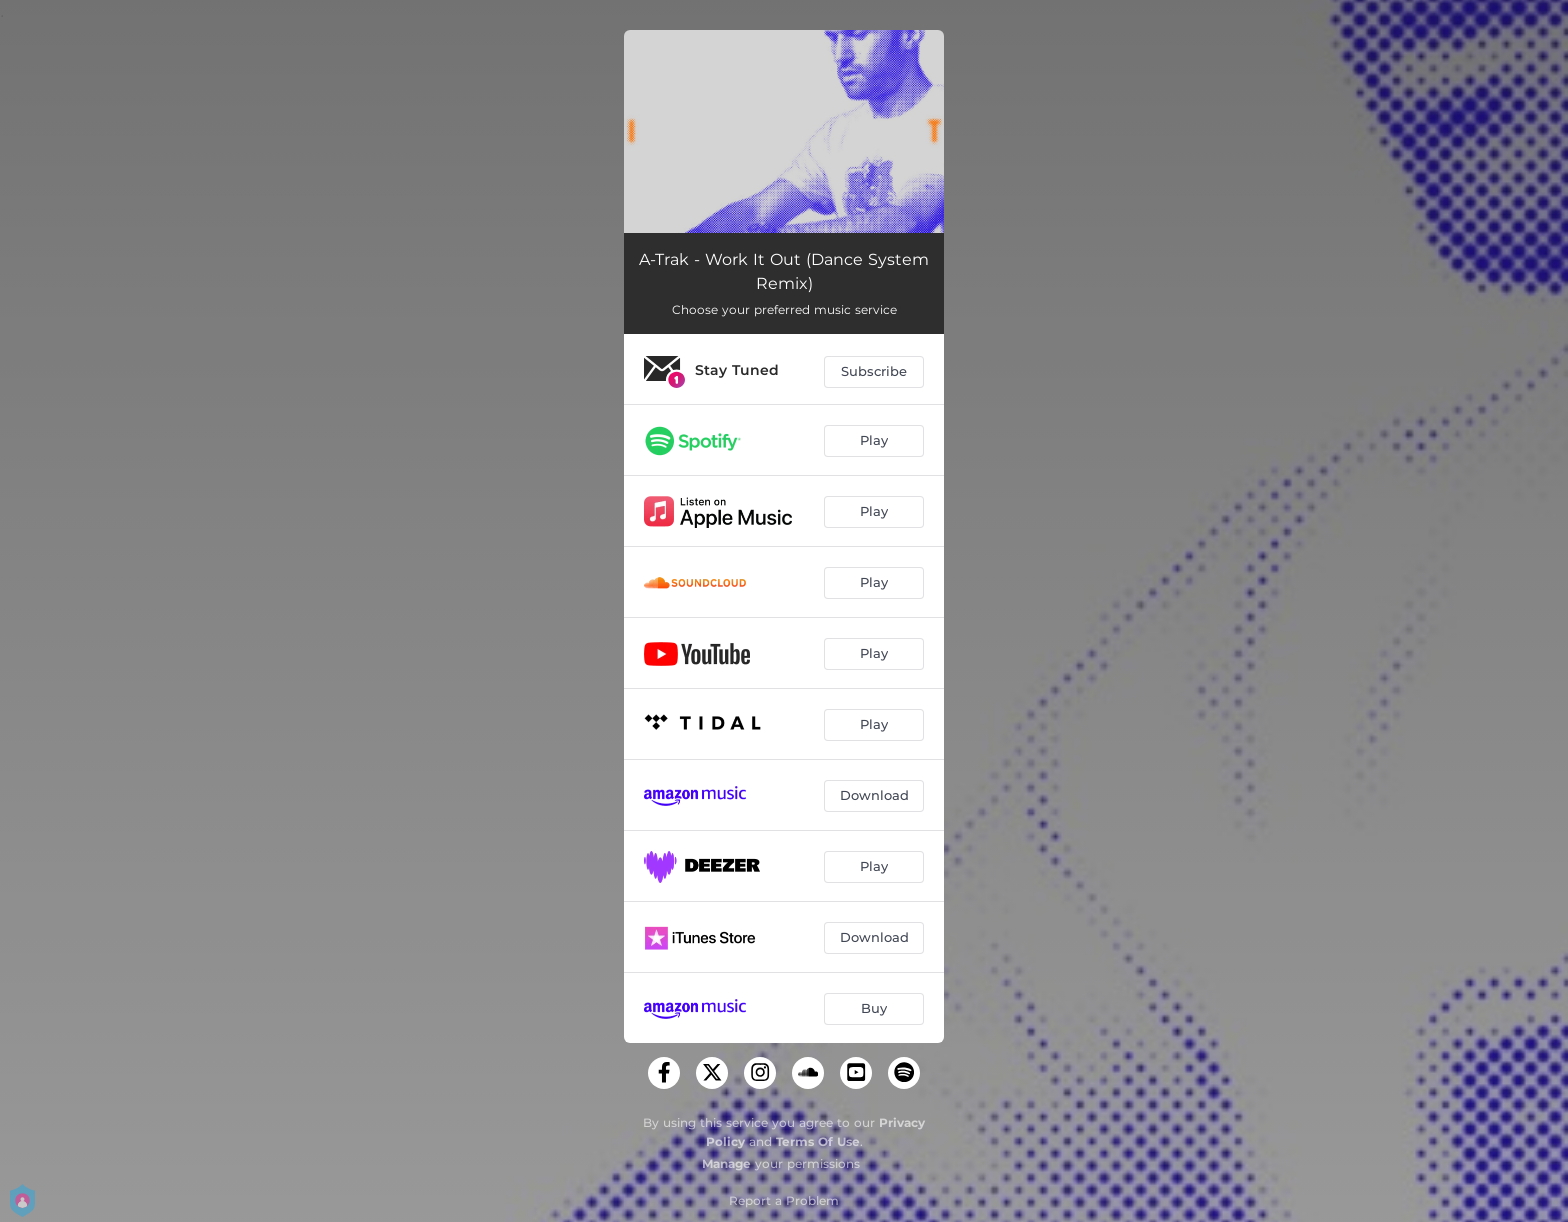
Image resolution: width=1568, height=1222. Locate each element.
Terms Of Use (818, 1141)
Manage (726, 1163)
